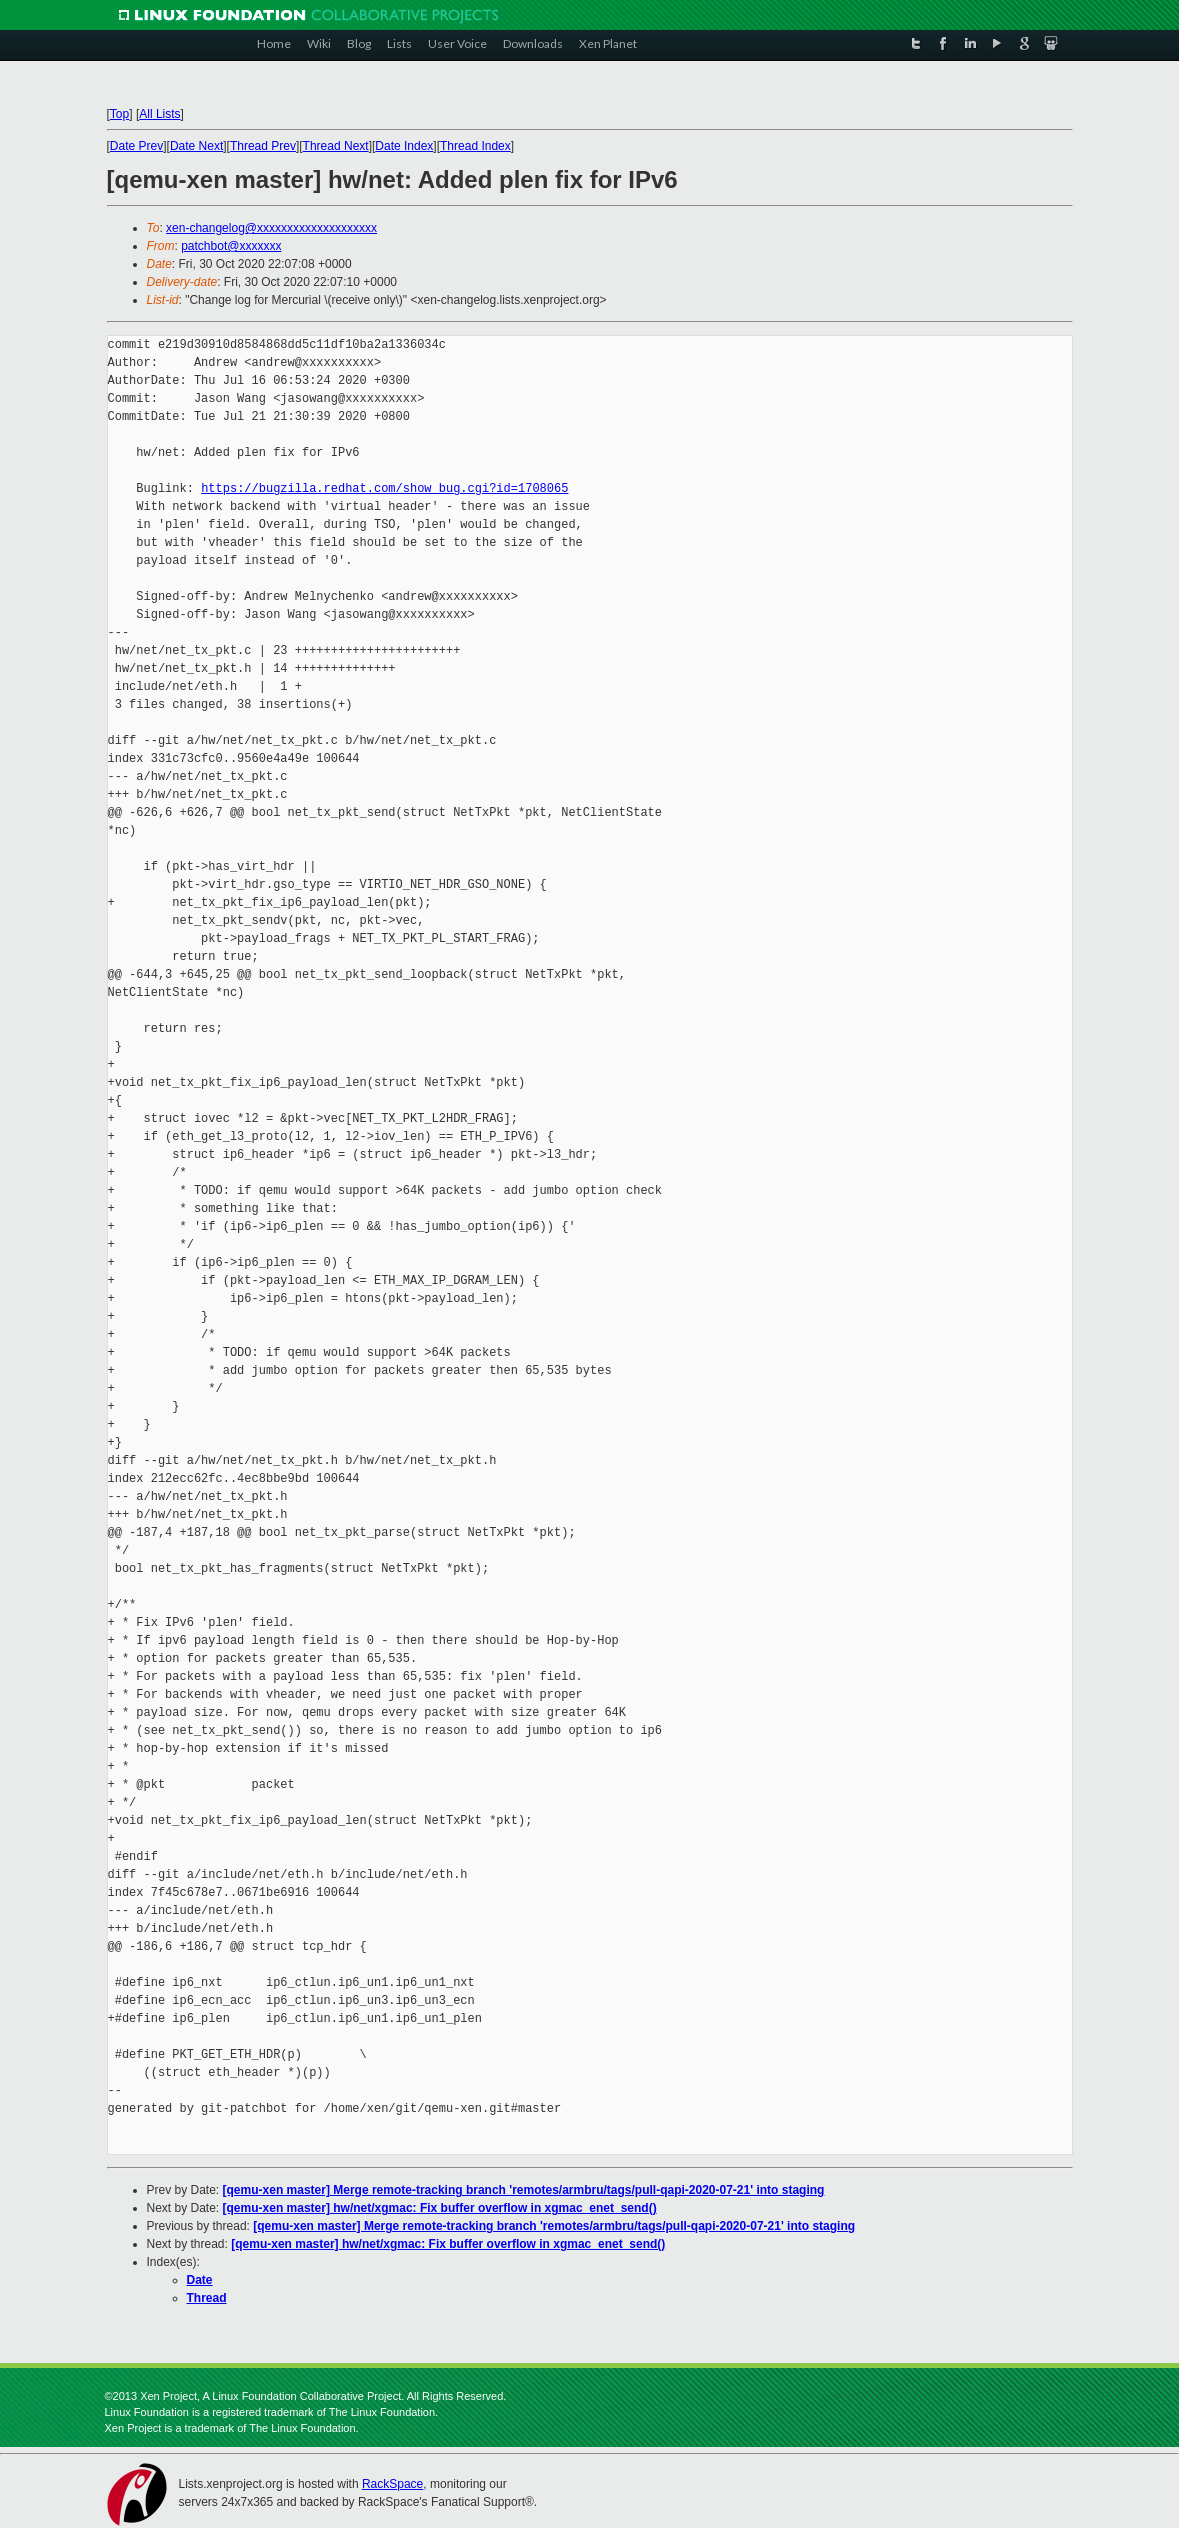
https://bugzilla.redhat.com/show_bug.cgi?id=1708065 (384, 488)
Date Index (404, 146)
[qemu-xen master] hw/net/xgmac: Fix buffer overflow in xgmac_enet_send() (440, 2208)
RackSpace (392, 2484)
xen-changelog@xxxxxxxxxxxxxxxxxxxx (271, 228)
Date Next (196, 146)
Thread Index (475, 146)
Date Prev (136, 146)
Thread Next (336, 146)
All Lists (159, 114)
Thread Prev (263, 146)
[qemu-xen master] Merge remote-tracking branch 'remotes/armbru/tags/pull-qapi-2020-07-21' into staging (524, 2190)
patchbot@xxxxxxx (231, 246)
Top (119, 114)
